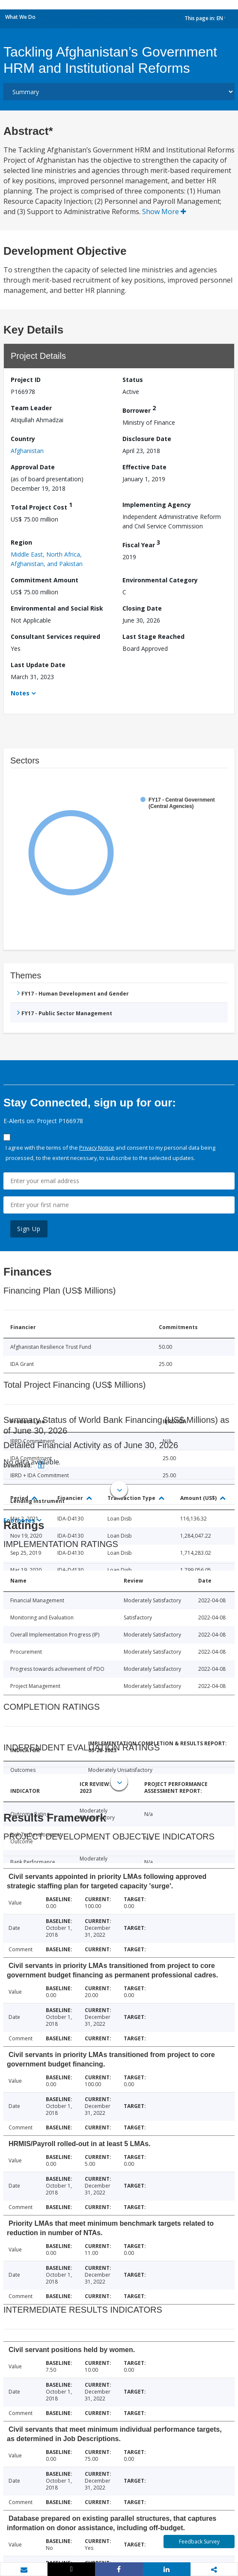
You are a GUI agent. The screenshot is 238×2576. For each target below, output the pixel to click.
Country (23, 439)
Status (132, 380)
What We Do (20, 17)
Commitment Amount (44, 580)
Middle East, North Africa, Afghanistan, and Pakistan (47, 559)
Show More (164, 211)
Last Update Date (38, 665)
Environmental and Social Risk (57, 608)
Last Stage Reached (153, 636)
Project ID (26, 380)
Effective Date (144, 467)
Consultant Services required (55, 636)
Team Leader (31, 408)
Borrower (139, 409)
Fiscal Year (141, 543)
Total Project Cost (41, 506)
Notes (20, 693)
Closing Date (142, 608)
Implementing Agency (156, 505)
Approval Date (33, 467)
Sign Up (29, 1229)
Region (21, 542)
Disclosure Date (146, 439)
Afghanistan (27, 451)
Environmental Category (160, 580)
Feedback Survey (199, 2541)
